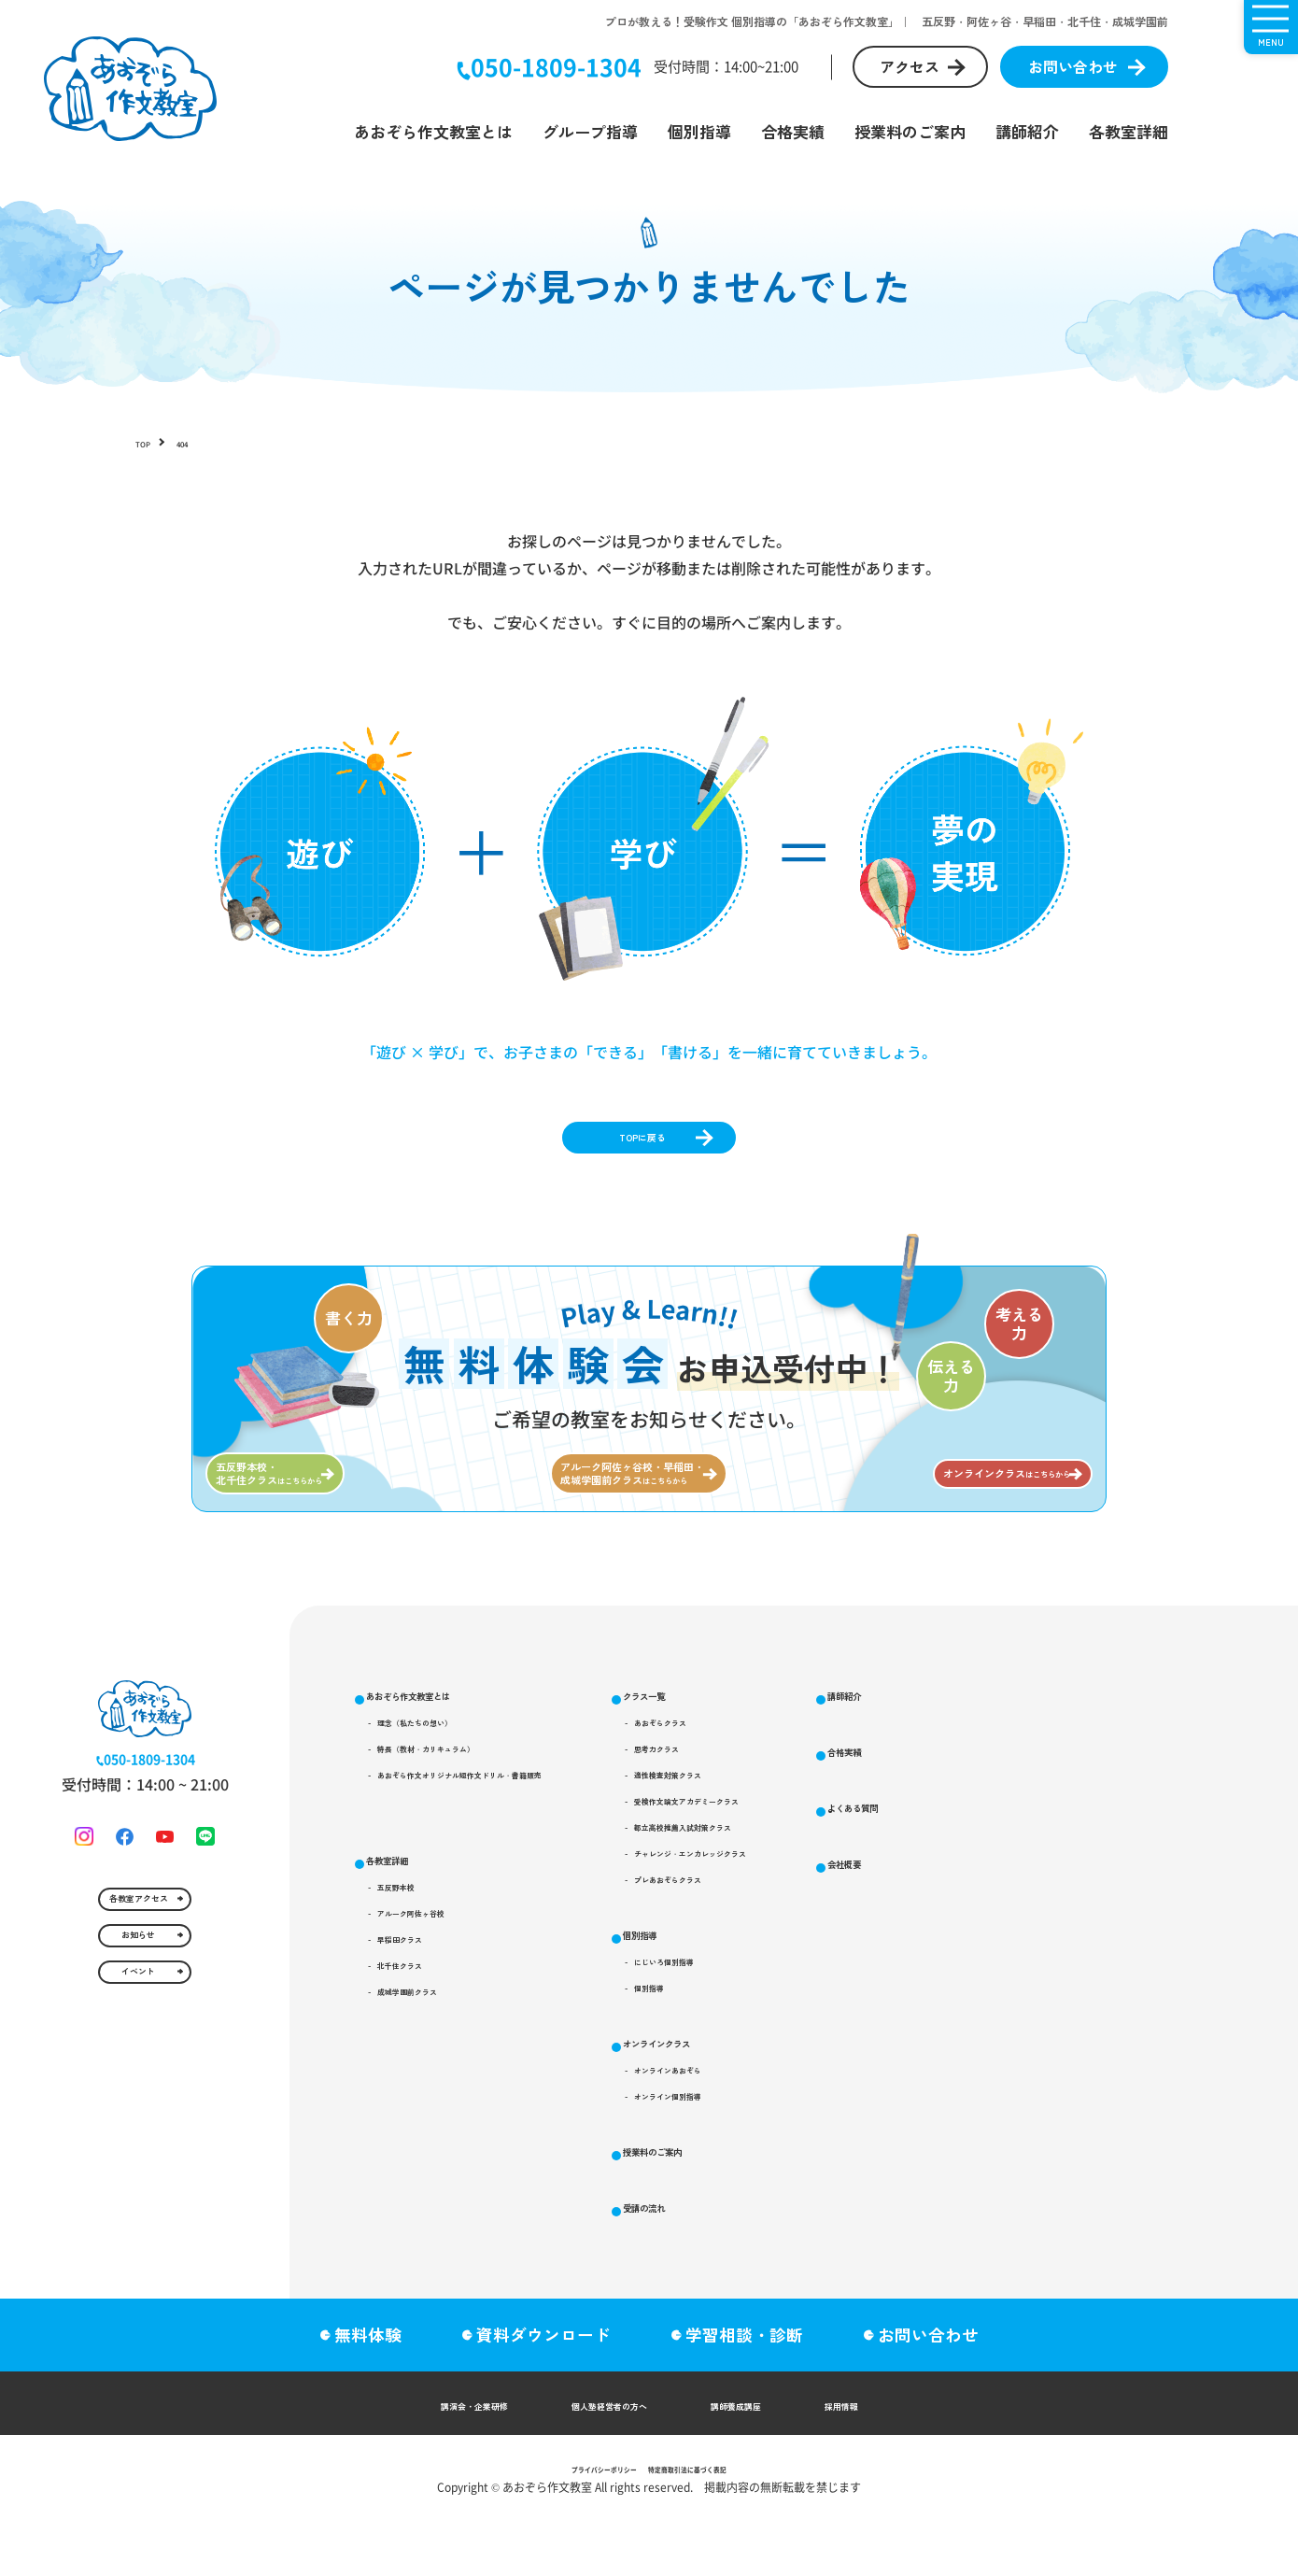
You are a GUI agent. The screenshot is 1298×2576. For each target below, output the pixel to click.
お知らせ (133, 2110)
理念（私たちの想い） (460, 1788)
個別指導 (699, 131)
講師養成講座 (778, 2460)
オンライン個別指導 (852, 2248)
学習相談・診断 (755, 2390)
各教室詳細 (1128, 131)
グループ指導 (590, 131)
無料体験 (356, 2390)
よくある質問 (1128, 1992)
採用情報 (916, 2460)
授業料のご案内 (910, 131)
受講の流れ (1120, 1810)
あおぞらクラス (839, 1788)
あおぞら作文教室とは (433, 131)
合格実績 (793, 131)
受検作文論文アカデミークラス (885, 1890)
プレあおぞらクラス (852, 1991)
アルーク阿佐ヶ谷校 (454, 2014)
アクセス (909, 66)
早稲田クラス (434, 2048)
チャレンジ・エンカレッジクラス (892, 1957)
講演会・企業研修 (412, 2460)
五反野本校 (427, 1981)
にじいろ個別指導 (846, 2085)
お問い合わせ (1073, 66)
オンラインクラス (836, 2175)
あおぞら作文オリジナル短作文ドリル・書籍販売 (539, 1856)
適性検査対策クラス (852, 1856)
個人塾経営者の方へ (602, 2460)
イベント (133, 2175)
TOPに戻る (636, 1150)
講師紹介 (1027, 131)
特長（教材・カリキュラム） (480, 1822)
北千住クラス (434, 2082)
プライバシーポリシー (576, 2524)
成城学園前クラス (447, 2115)
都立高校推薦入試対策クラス (879, 1924)
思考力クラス (833, 1822)
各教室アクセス (133, 2044)
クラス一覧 (813, 1750)
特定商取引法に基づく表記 (710, 2524)
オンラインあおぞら (852, 2214)
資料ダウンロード (543, 2390)
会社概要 (1112, 2053)
